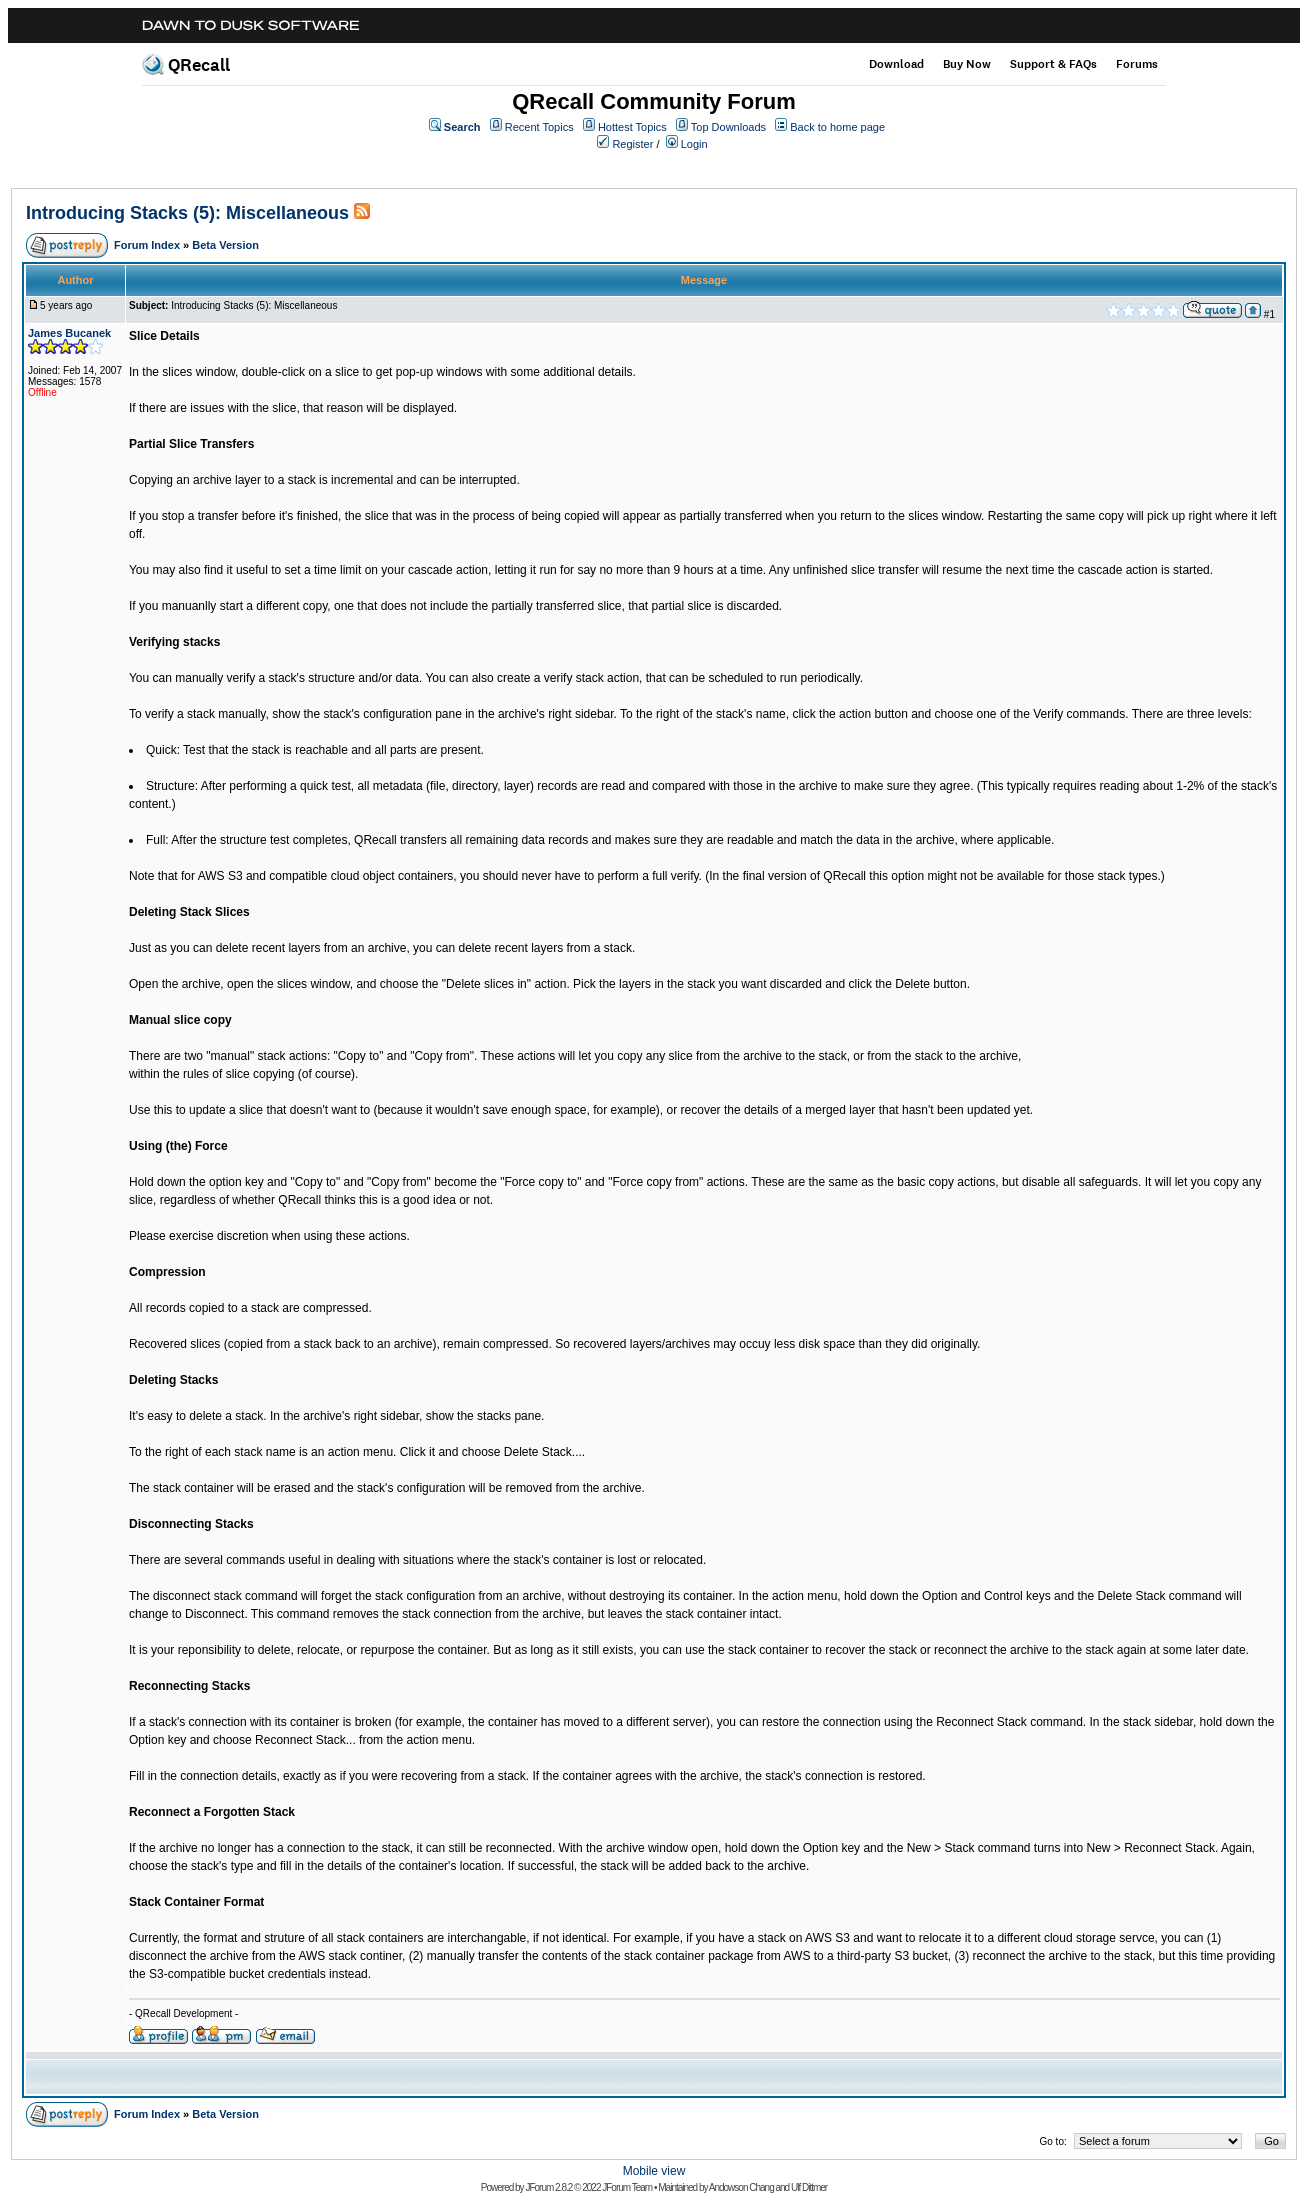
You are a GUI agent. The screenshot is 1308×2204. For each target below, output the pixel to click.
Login (694, 144)
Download (896, 64)
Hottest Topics (632, 127)
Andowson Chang (741, 2187)
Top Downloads (728, 127)
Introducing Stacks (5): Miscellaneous (187, 213)
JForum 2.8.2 (548, 2187)
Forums (1137, 64)
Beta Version (225, 245)
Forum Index (147, 245)
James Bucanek (69, 333)
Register (632, 144)
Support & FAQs (1053, 64)
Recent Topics (539, 127)
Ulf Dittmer (809, 2187)
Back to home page (837, 127)
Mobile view (654, 2171)
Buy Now (967, 64)
